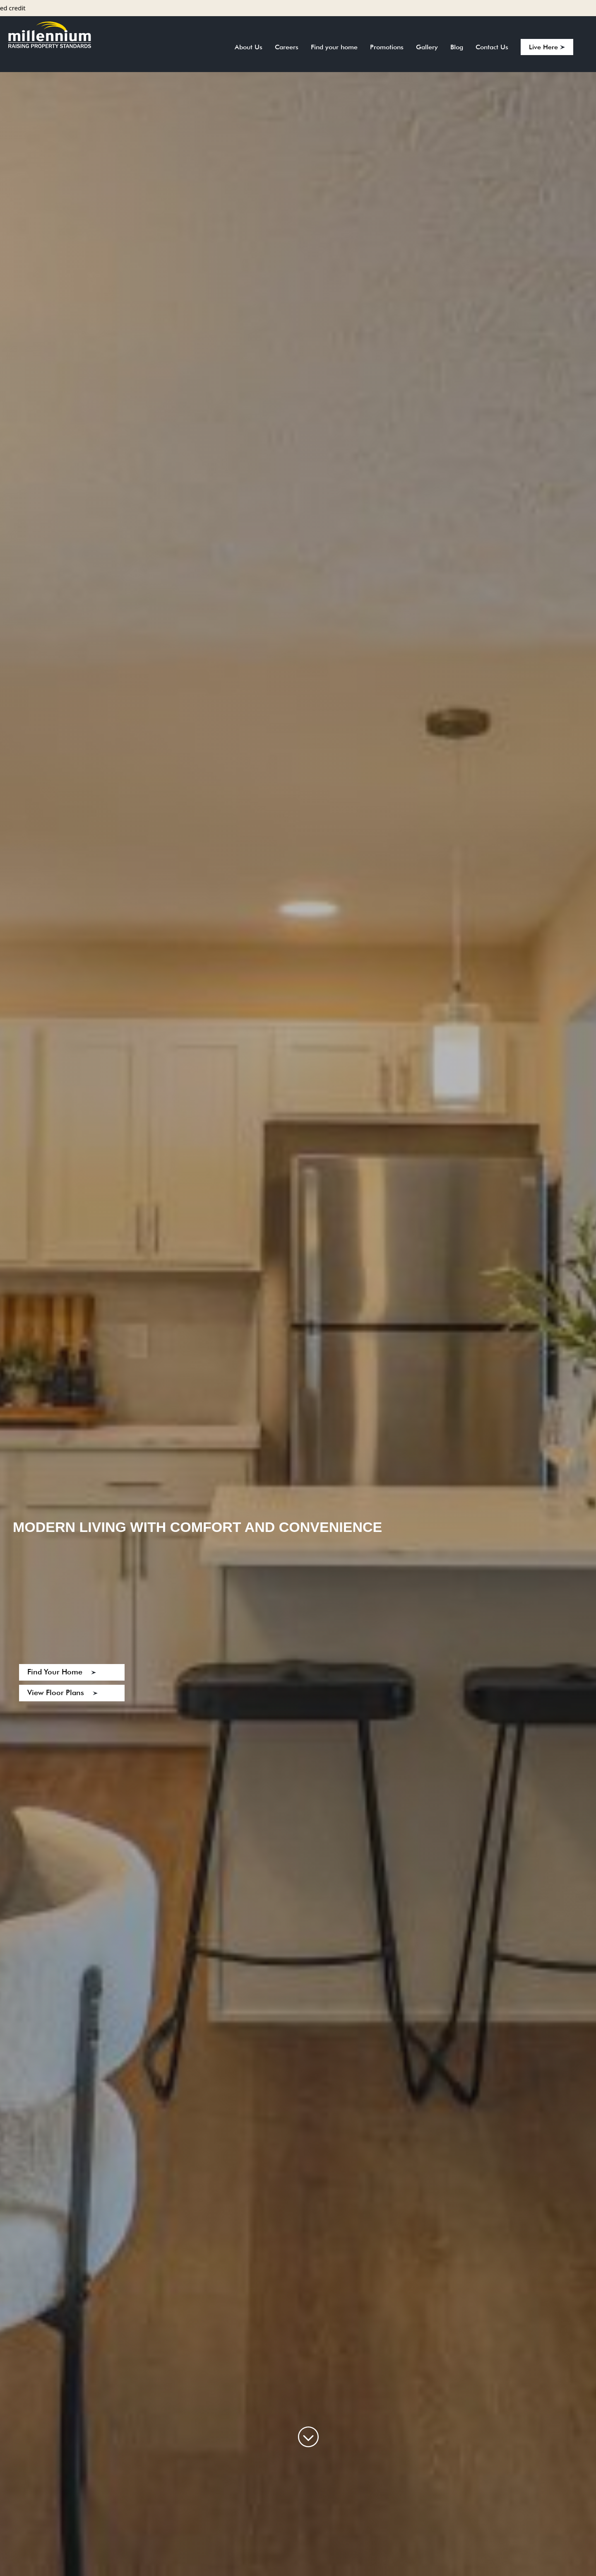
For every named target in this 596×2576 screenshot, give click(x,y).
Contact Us (492, 47)
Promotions (387, 47)
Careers (286, 47)
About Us (248, 47)
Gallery (427, 47)
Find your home (334, 47)
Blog (456, 47)
